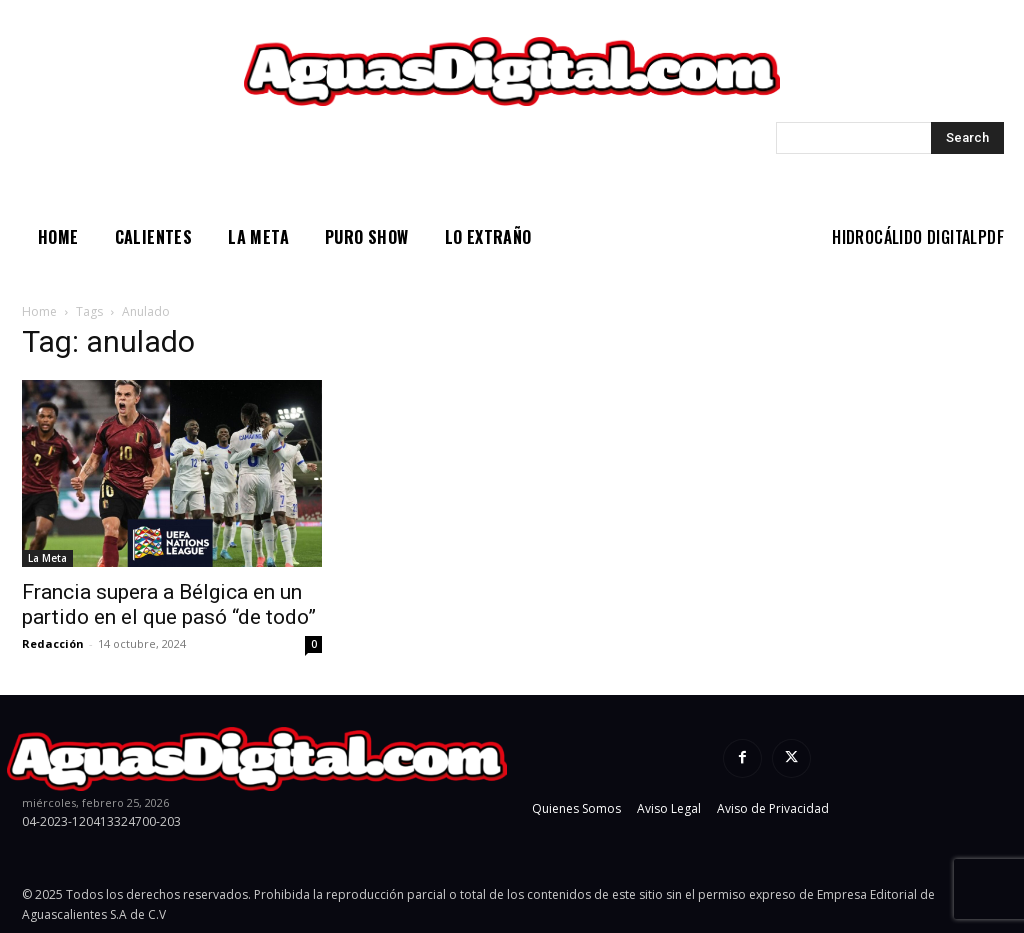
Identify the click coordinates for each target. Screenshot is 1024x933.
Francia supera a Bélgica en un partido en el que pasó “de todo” (169, 604)
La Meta (47, 558)
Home (39, 311)
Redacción (53, 643)
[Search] (967, 138)
